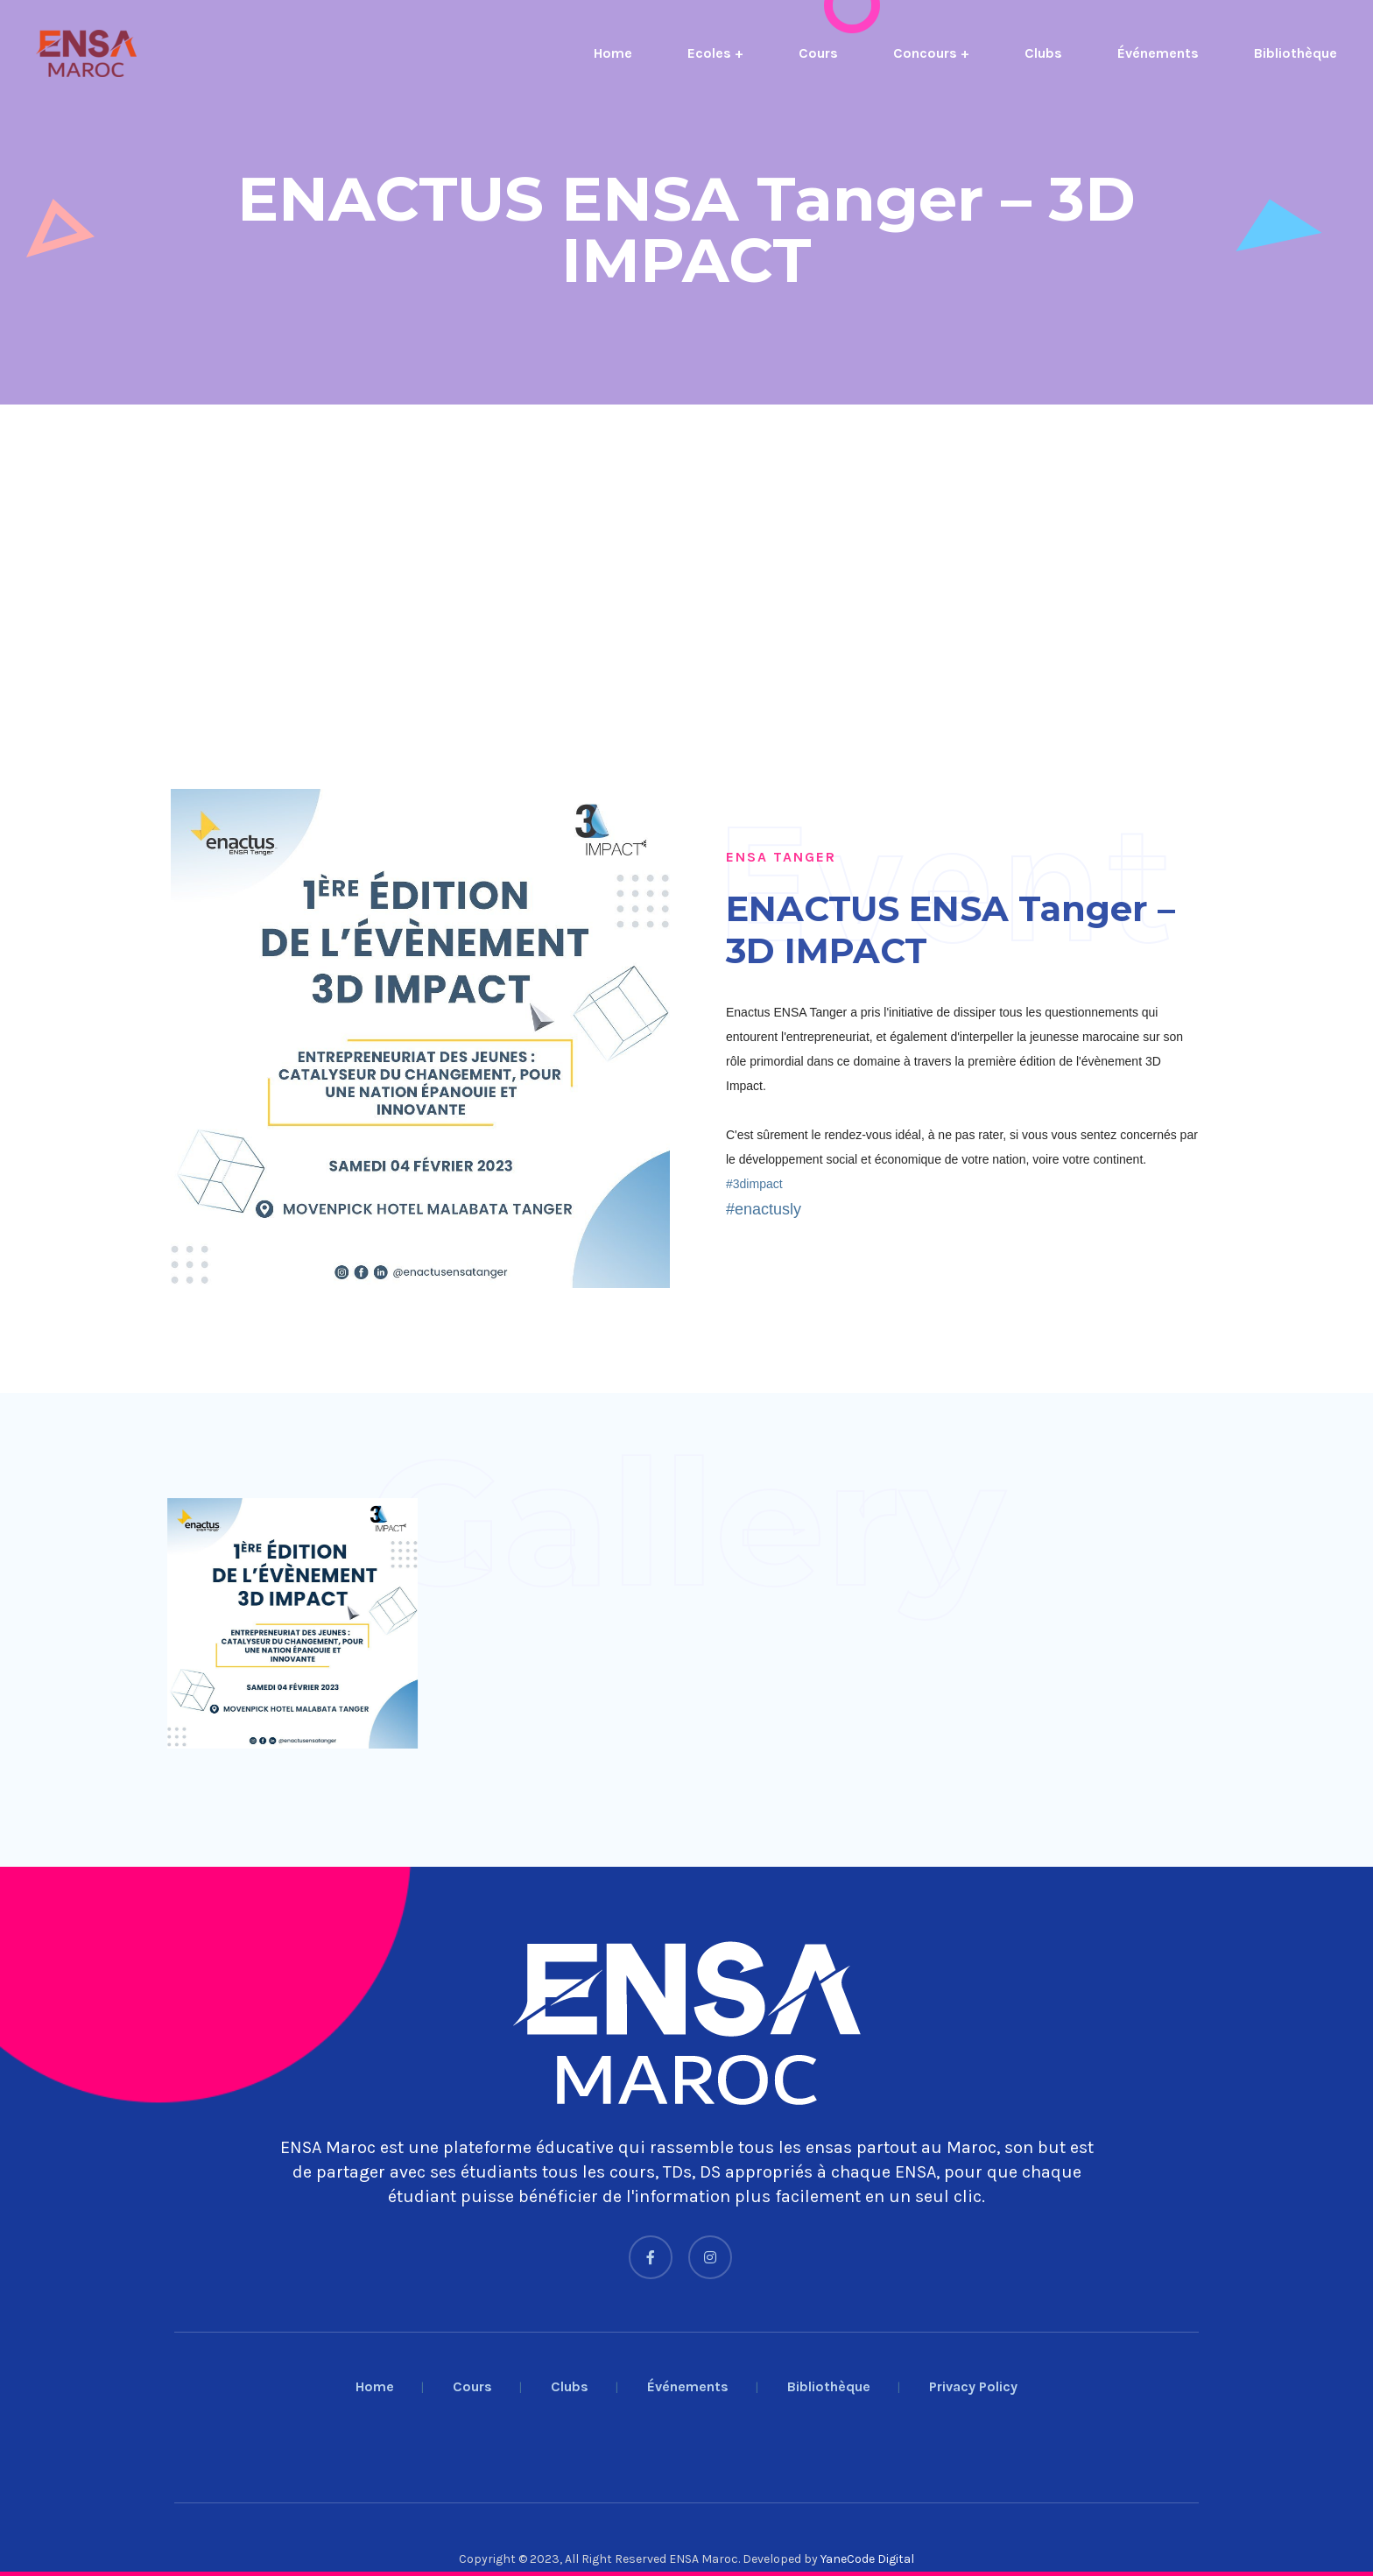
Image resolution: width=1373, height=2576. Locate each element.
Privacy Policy (973, 2386)
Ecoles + (715, 53)
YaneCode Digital (867, 2558)
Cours (818, 53)
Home (613, 53)
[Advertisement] (525, 544)
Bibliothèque (1295, 53)
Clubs (1043, 53)
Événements (1158, 53)
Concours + (931, 53)
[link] (754, 1184)
